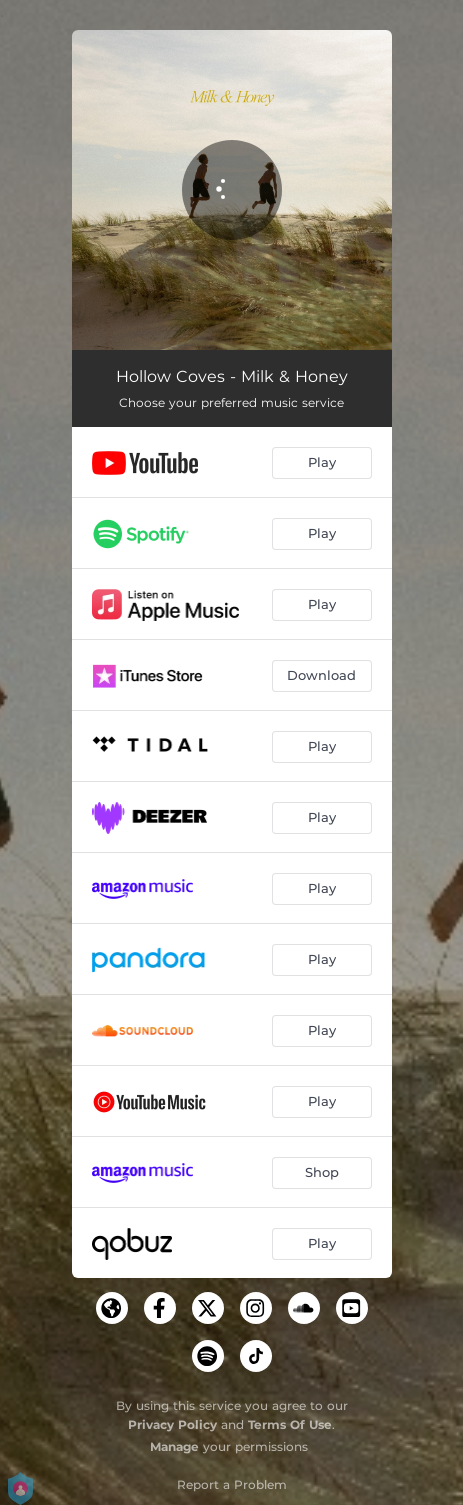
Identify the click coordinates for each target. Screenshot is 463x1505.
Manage (174, 1446)
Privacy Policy (172, 1424)
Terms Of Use (290, 1424)
